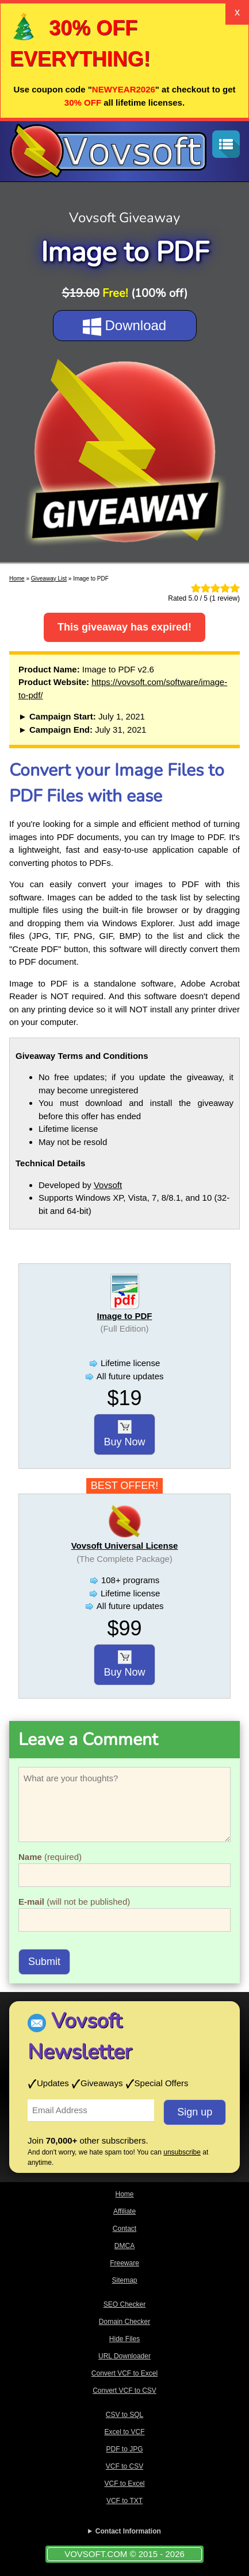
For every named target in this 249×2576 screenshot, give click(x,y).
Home (17, 578)
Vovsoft (108, 1185)
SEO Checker (124, 2304)
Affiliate (124, 2211)
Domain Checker (124, 2322)
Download (124, 327)
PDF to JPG (124, 2449)
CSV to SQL (124, 2415)
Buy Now (124, 1434)
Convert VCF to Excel (124, 2373)
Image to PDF (124, 1316)
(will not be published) (74, 1901)
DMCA (124, 2246)
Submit (44, 1961)
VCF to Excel (124, 2484)
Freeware (124, 2263)
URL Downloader (124, 2356)
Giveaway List (49, 578)
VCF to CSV (124, 2466)
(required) (50, 1857)
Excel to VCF (124, 2432)
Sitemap (124, 2280)
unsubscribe (182, 2152)
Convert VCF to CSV (124, 2391)
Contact (124, 2229)
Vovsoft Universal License (124, 1545)
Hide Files (124, 2339)
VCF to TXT (124, 2501)
